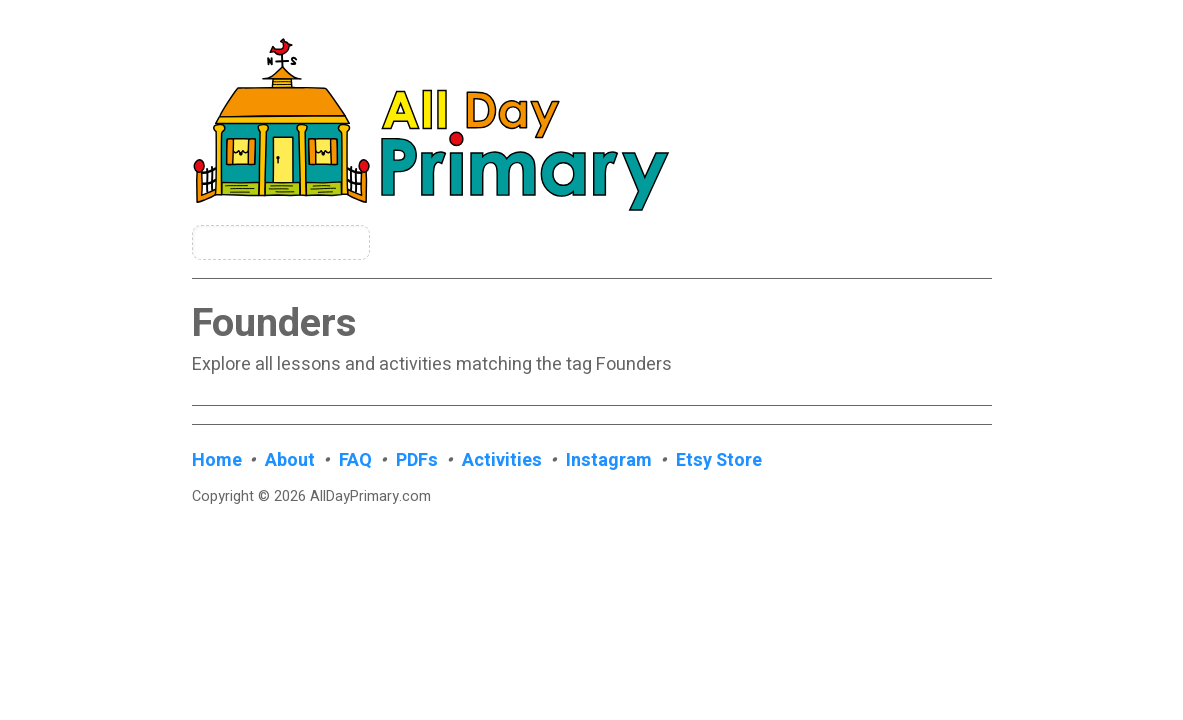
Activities (502, 460)
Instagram (609, 460)
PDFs (417, 460)
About (290, 460)
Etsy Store (719, 460)
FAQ (355, 460)
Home (217, 460)
